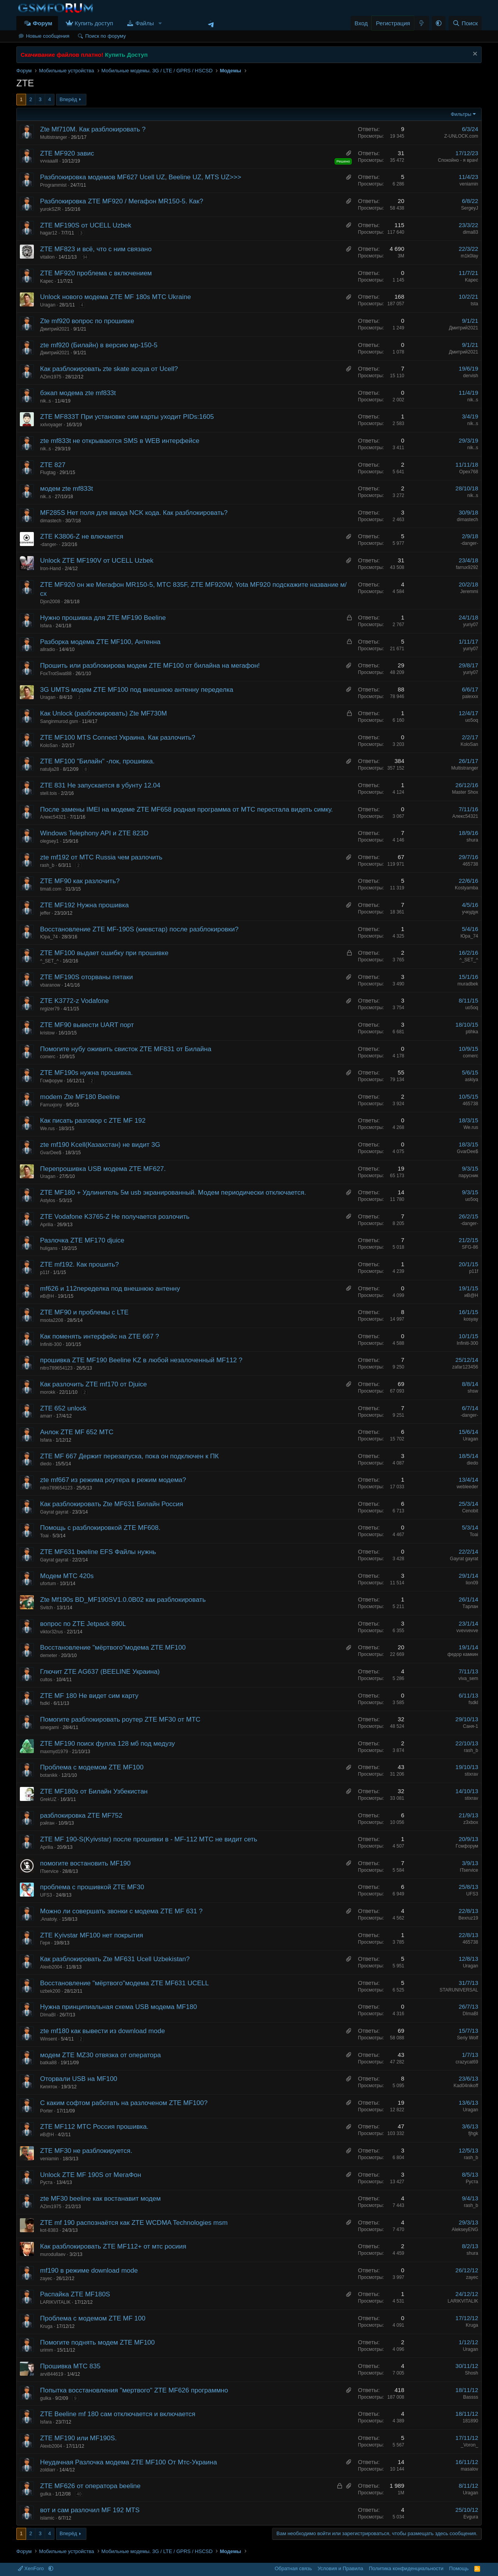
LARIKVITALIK (55, 2302)
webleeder (467, 1486)
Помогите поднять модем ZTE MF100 (97, 2342)
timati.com (50, 889)
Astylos (47, 1200)
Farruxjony (51, 1105)
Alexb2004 (51, 1967)
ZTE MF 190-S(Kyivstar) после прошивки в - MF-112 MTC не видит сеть (148, 1839)
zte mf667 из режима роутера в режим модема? (113, 1480)
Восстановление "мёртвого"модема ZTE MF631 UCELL (124, 1983)
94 (84, 257)
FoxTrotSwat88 (56, 673)
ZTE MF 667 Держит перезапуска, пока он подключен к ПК (129, 1456)
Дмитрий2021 (54, 329)
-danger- (49, 544)
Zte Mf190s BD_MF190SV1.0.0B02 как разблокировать (123, 1599)
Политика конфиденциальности (406, 2568)
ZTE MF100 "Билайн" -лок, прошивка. (97, 761)
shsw (473, 1391)
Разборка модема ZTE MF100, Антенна (100, 642)
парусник (468, 1175)
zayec (46, 2278)
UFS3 (46, 1895)
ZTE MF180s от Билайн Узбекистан (94, 1791)
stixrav (471, 1774)
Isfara (46, 625)
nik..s (45, 401)
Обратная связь (293, 2568)
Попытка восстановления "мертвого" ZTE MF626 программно (134, 2390)
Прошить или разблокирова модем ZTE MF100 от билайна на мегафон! (150, 665)
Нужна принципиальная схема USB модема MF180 (118, 2007)
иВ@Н (47, 1296)
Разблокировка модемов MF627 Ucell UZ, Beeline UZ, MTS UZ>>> (140, 177)
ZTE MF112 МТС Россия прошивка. (94, 2126)
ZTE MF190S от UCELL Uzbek (85, 225)
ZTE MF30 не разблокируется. (86, 2150)
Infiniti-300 (50, 1344)
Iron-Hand (50, 568)
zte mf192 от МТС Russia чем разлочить (101, 857)
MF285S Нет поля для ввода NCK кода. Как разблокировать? (134, 512)
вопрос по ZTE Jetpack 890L (83, 1624)
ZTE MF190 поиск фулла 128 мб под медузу (107, 1743)
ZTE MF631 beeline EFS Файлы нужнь (98, 1552)
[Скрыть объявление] (474, 55)
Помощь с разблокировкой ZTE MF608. (100, 1527)
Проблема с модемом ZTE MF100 (92, 1767)
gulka (45, 2398)
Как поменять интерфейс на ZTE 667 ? (99, 1336)
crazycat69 (467, 2062)
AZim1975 (50, 377)
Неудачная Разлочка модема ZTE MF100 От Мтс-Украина (128, 2462)
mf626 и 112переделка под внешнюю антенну (110, 1288)
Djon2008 (50, 601)
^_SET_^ (49, 961)
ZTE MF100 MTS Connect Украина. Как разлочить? (117, 737)
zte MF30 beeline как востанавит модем (100, 2198)
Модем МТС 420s (67, 1576)
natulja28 (49, 769)
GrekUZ (48, 1799)
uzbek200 (50, 1991)
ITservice (49, 1871)
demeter (48, 1655)
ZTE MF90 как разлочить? (79, 881)
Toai (44, 1535)
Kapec (46, 281)
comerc (47, 1056)
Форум (42, 23)
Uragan (47, 305)
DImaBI (48, 2015)
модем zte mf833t (66, 488)
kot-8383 (49, 2230)
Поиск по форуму (105, 36)
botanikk (49, 1775)
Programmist (53, 185)
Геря (45, 1943)
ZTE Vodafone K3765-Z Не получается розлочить (114, 1216)
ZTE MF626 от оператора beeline (90, 2486)
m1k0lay (469, 256)
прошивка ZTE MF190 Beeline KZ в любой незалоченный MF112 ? (141, 1360)
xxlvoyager (51, 424)
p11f (44, 1272)
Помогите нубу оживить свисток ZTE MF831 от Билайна (125, 1049)
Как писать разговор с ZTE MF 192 (93, 1120)
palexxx (470, 696)
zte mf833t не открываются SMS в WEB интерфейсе (119, 440)
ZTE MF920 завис (67, 153)
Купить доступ (94, 23)
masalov (469, 2469)
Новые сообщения (48, 36)
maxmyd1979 (54, 1751)
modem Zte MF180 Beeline (80, 1097)
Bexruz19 (468, 1918)
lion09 (472, 1583)
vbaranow (50, 985)
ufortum (48, 1583)
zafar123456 (465, 1367)
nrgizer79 (50, 1009)
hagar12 (48, 233)
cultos (46, 1679)
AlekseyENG (465, 2229)
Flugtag (48, 472)
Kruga (46, 2326)
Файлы (144, 23)
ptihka (472, 1031)
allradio (47, 649)
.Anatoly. (49, 1919)
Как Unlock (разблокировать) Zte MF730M (103, 713)
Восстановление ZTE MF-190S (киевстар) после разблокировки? (139, 929)
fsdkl (45, 1703)
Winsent (48, 2039)
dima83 (470, 232)
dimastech (50, 520)
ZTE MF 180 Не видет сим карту (89, 1695)
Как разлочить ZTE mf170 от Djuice (93, 1384)
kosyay (471, 1319)
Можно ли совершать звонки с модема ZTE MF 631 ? (121, 1911)
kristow (47, 1033)
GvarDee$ (50, 1152)
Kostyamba (466, 888)
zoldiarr (47, 2470)
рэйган (47, 1823)
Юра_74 (49, 937)
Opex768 (468, 471)
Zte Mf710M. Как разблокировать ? (93, 129)
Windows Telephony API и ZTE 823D (94, 833)
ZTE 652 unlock (63, 1408)
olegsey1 (49, 841)
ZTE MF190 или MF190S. (78, 2438)
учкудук (470, 912)
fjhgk (473, 2133)
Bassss (470, 2397)
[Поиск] (465, 23)
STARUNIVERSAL (459, 1990)
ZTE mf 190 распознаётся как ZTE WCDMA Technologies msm (134, 2222)
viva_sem (468, 1678)
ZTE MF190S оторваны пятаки (86, 977)
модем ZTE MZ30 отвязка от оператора (100, 2055)
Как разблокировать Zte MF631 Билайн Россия (111, 1504)
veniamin (468, 184)
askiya (471, 1079)
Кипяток (48, 2087)
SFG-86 (470, 1247)
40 (79, 2494)
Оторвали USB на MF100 (78, 2078)
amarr (46, 1416)
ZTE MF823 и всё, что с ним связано (96, 249)
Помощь (458, 2568)
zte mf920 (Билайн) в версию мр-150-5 (99, 345)
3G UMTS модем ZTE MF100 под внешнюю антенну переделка (136, 689)
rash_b (47, 865)
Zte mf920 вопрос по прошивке (87, 321)
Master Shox (465, 792)
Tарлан (470, 1606)
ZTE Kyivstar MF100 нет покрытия (91, 1935)
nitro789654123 (56, 1368)
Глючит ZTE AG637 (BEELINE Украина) (100, 1671)
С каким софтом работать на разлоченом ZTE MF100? (123, 2103)
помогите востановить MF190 (85, 1863)
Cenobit (470, 1511)
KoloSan (49, 745)
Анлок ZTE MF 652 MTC (76, 1432)
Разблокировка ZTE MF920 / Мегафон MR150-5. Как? (121, 201)
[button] (159, 23)
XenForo (31, 2568)
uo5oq (471, 720)
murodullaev (52, 2254)
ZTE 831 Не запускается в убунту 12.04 (100, 785)
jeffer (45, 913)
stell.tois (48, 793)
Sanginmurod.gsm (59, 721)
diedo (45, 1463)
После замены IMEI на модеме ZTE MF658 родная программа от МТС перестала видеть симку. (186, 809)
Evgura (470, 2517)
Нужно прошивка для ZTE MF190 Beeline (103, 617)
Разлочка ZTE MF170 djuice (82, 1240)
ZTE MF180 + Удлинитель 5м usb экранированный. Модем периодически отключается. (173, 1192)
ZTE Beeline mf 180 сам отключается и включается (117, 2414)
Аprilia (46, 1224)
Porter (46, 2111)
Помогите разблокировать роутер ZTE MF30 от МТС (120, 1719)
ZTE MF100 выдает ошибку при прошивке (104, 953)
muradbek (468, 984)
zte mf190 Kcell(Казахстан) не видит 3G (100, 1144)
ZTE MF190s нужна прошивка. (86, 1072)
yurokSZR (50, 209)
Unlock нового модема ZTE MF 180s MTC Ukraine (115, 297)
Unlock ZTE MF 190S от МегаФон (90, 2175)
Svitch (46, 1607)
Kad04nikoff (466, 2085)
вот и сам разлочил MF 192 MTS (90, 2510)
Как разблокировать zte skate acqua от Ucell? (109, 369)
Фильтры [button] (461, 114)
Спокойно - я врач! (458, 160)
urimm (46, 2350)
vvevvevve (467, 1630)
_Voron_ (469, 2445)
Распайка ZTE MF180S (75, 2294)
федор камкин (462, 1654)
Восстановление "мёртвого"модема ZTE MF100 (113, 1647)
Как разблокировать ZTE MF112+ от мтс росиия (113, 2246)
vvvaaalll (49, 161)
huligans (49, 1248)
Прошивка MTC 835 (70, 2366)
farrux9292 (467, 567)
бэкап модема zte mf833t (78, 393)
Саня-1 (470, 1726)
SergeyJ (469, 208)
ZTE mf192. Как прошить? (79, 1264)
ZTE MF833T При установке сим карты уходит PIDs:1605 (127, 416)
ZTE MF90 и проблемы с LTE (84, 1312)
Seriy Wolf (467, 2037)
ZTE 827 (52, 465)
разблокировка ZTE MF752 (81, 1815)
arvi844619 (51, 2374)
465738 (470, 864)
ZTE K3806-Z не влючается (81, 536)
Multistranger (53, 137)
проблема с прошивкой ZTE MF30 (92, 1887)
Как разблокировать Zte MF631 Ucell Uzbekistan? (114, 1959)
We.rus (47, 1128)
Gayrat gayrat (54, 1512)
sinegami (49, 1727)
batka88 (48, 2062)
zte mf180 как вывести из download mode (102, 2031)
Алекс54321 (53, 817)
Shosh (471, 2373)
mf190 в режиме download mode (89, 2270)
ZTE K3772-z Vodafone (74, 1000)
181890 (470, 2421)
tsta (474, 303)
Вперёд (68, 99)
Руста (46, 2182)
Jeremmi (469, 591)
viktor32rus (51, 1631)
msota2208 (51, 1320)
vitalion (47, 257)
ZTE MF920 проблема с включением (96, 273)
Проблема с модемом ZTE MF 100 (93, 2318)
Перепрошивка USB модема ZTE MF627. (103, 1168)
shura (472, 840)
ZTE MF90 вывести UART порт (87, 1025)
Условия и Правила (340, 2568)
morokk (47, 1392)
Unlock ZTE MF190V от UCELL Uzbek (96, 560)
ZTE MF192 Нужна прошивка (84, 905)
